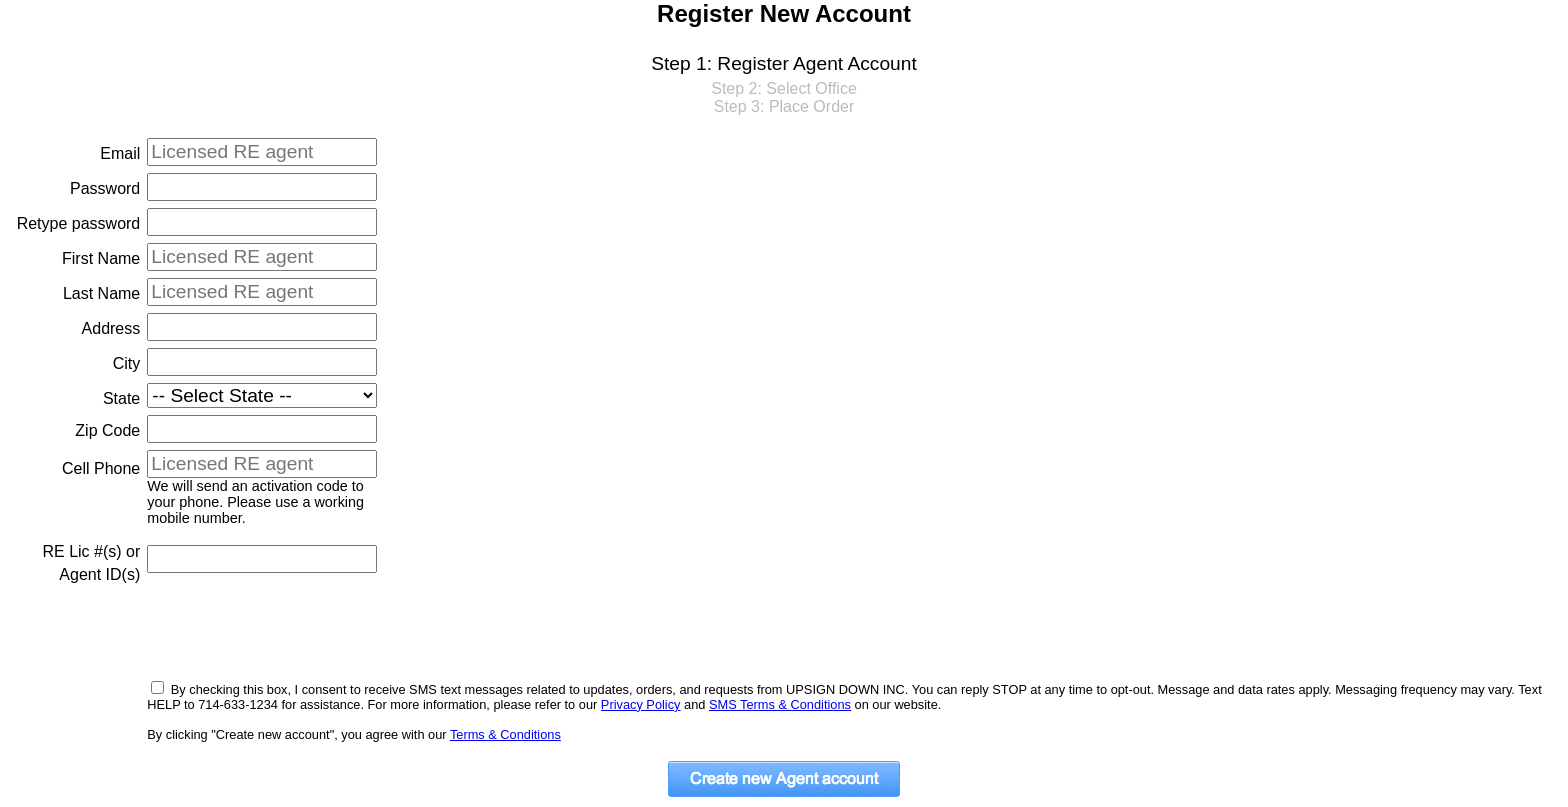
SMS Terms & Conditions (780, 704)
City (127, 363)
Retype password (79, 223)
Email (120, 153)
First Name (101, 258)
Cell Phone (101, 468)
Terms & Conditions (505, 734)
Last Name (101, 293)
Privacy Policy (641, 704)
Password (105, 188)
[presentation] (299, 632)
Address (111, 328)
